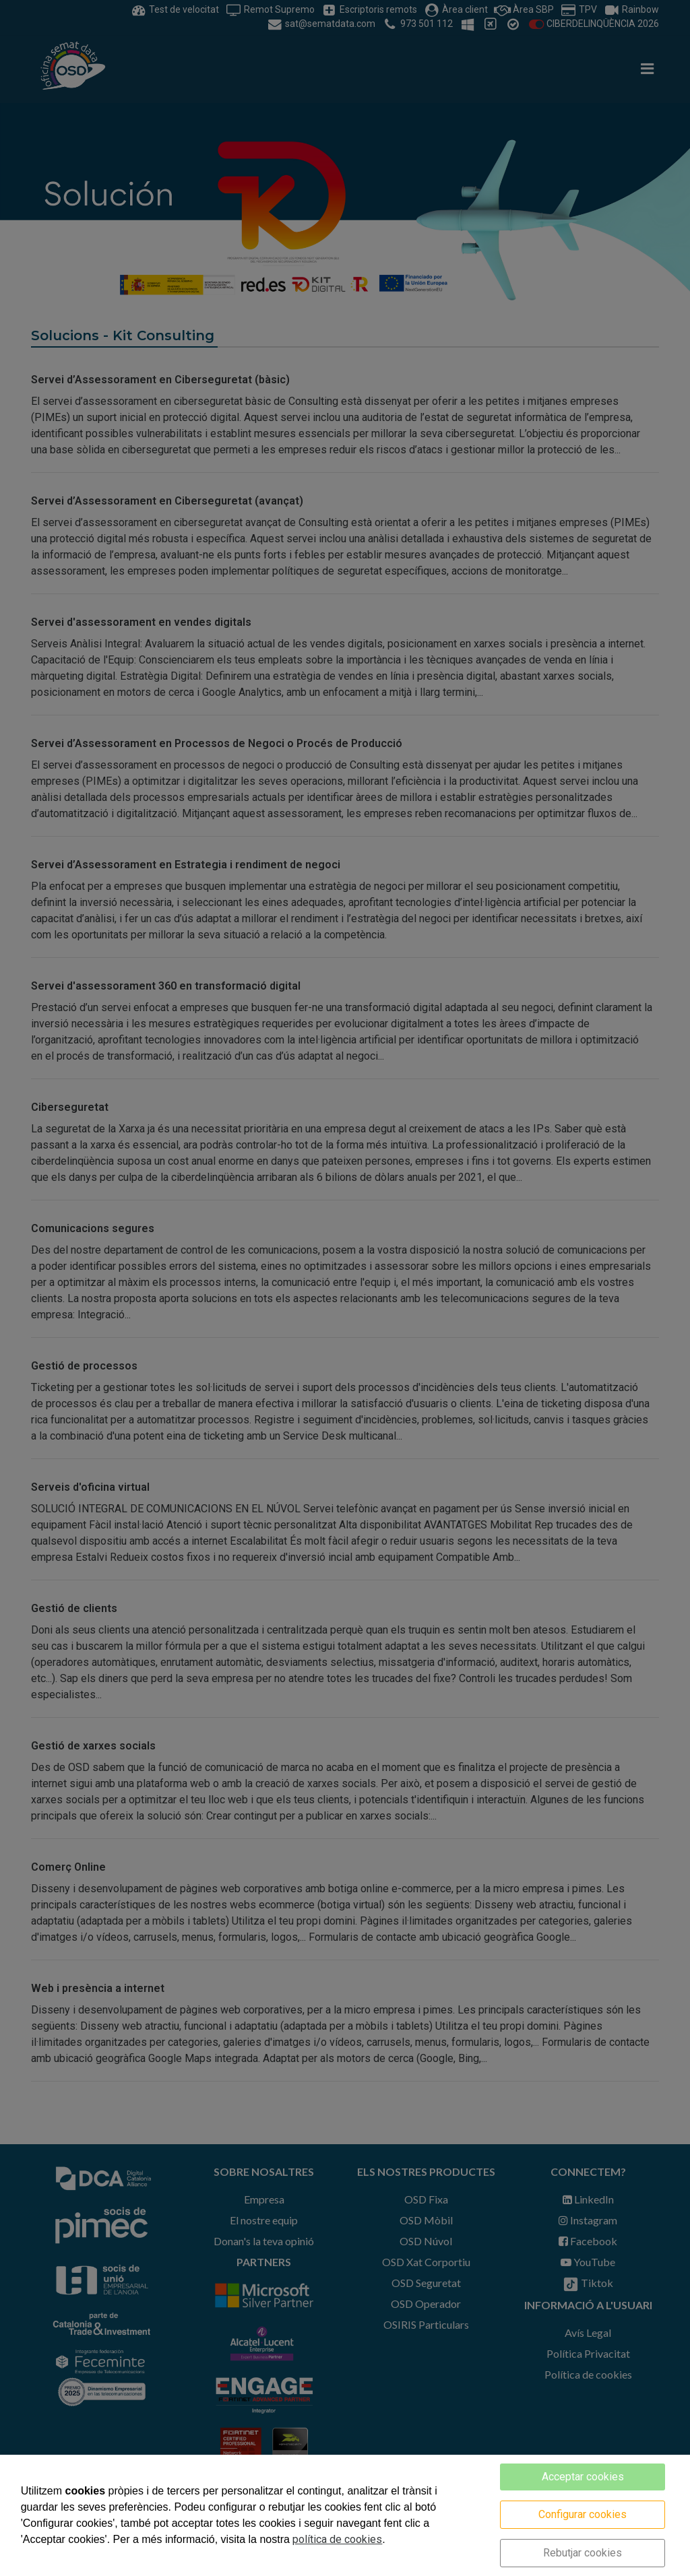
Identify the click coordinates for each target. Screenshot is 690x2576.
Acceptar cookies (583, 2476)
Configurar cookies (582, 2514)
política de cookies (337, 2539)
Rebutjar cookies (582, 2552)
